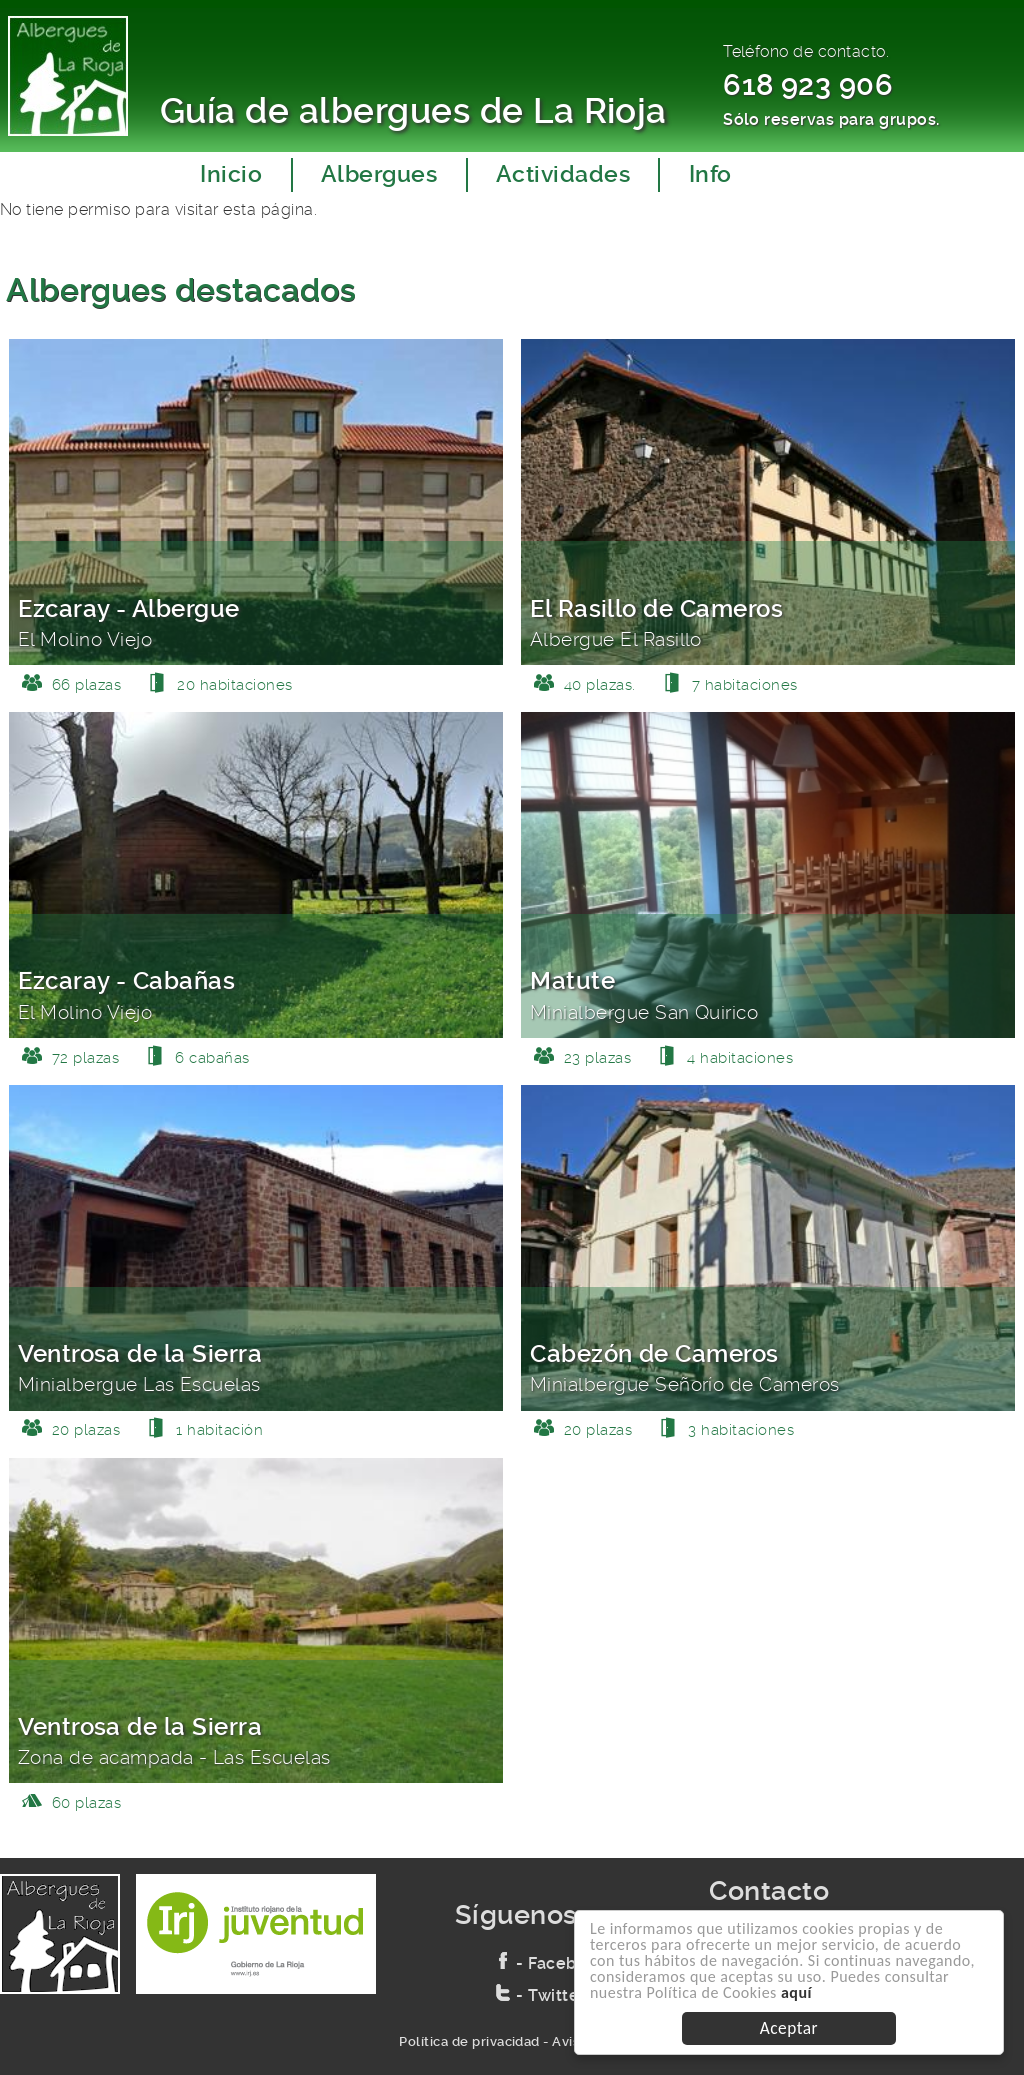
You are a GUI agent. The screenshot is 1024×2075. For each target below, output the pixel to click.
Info (710, 174)
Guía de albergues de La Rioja (413, 111)
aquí (796, 1992)
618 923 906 (808, 85)
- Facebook (551, 1963)
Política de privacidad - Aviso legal (511, 2041)
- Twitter (540, 1995)
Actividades (563, 174)
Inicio (231, 174)
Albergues (379, 174)
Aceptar (789, 2028)
